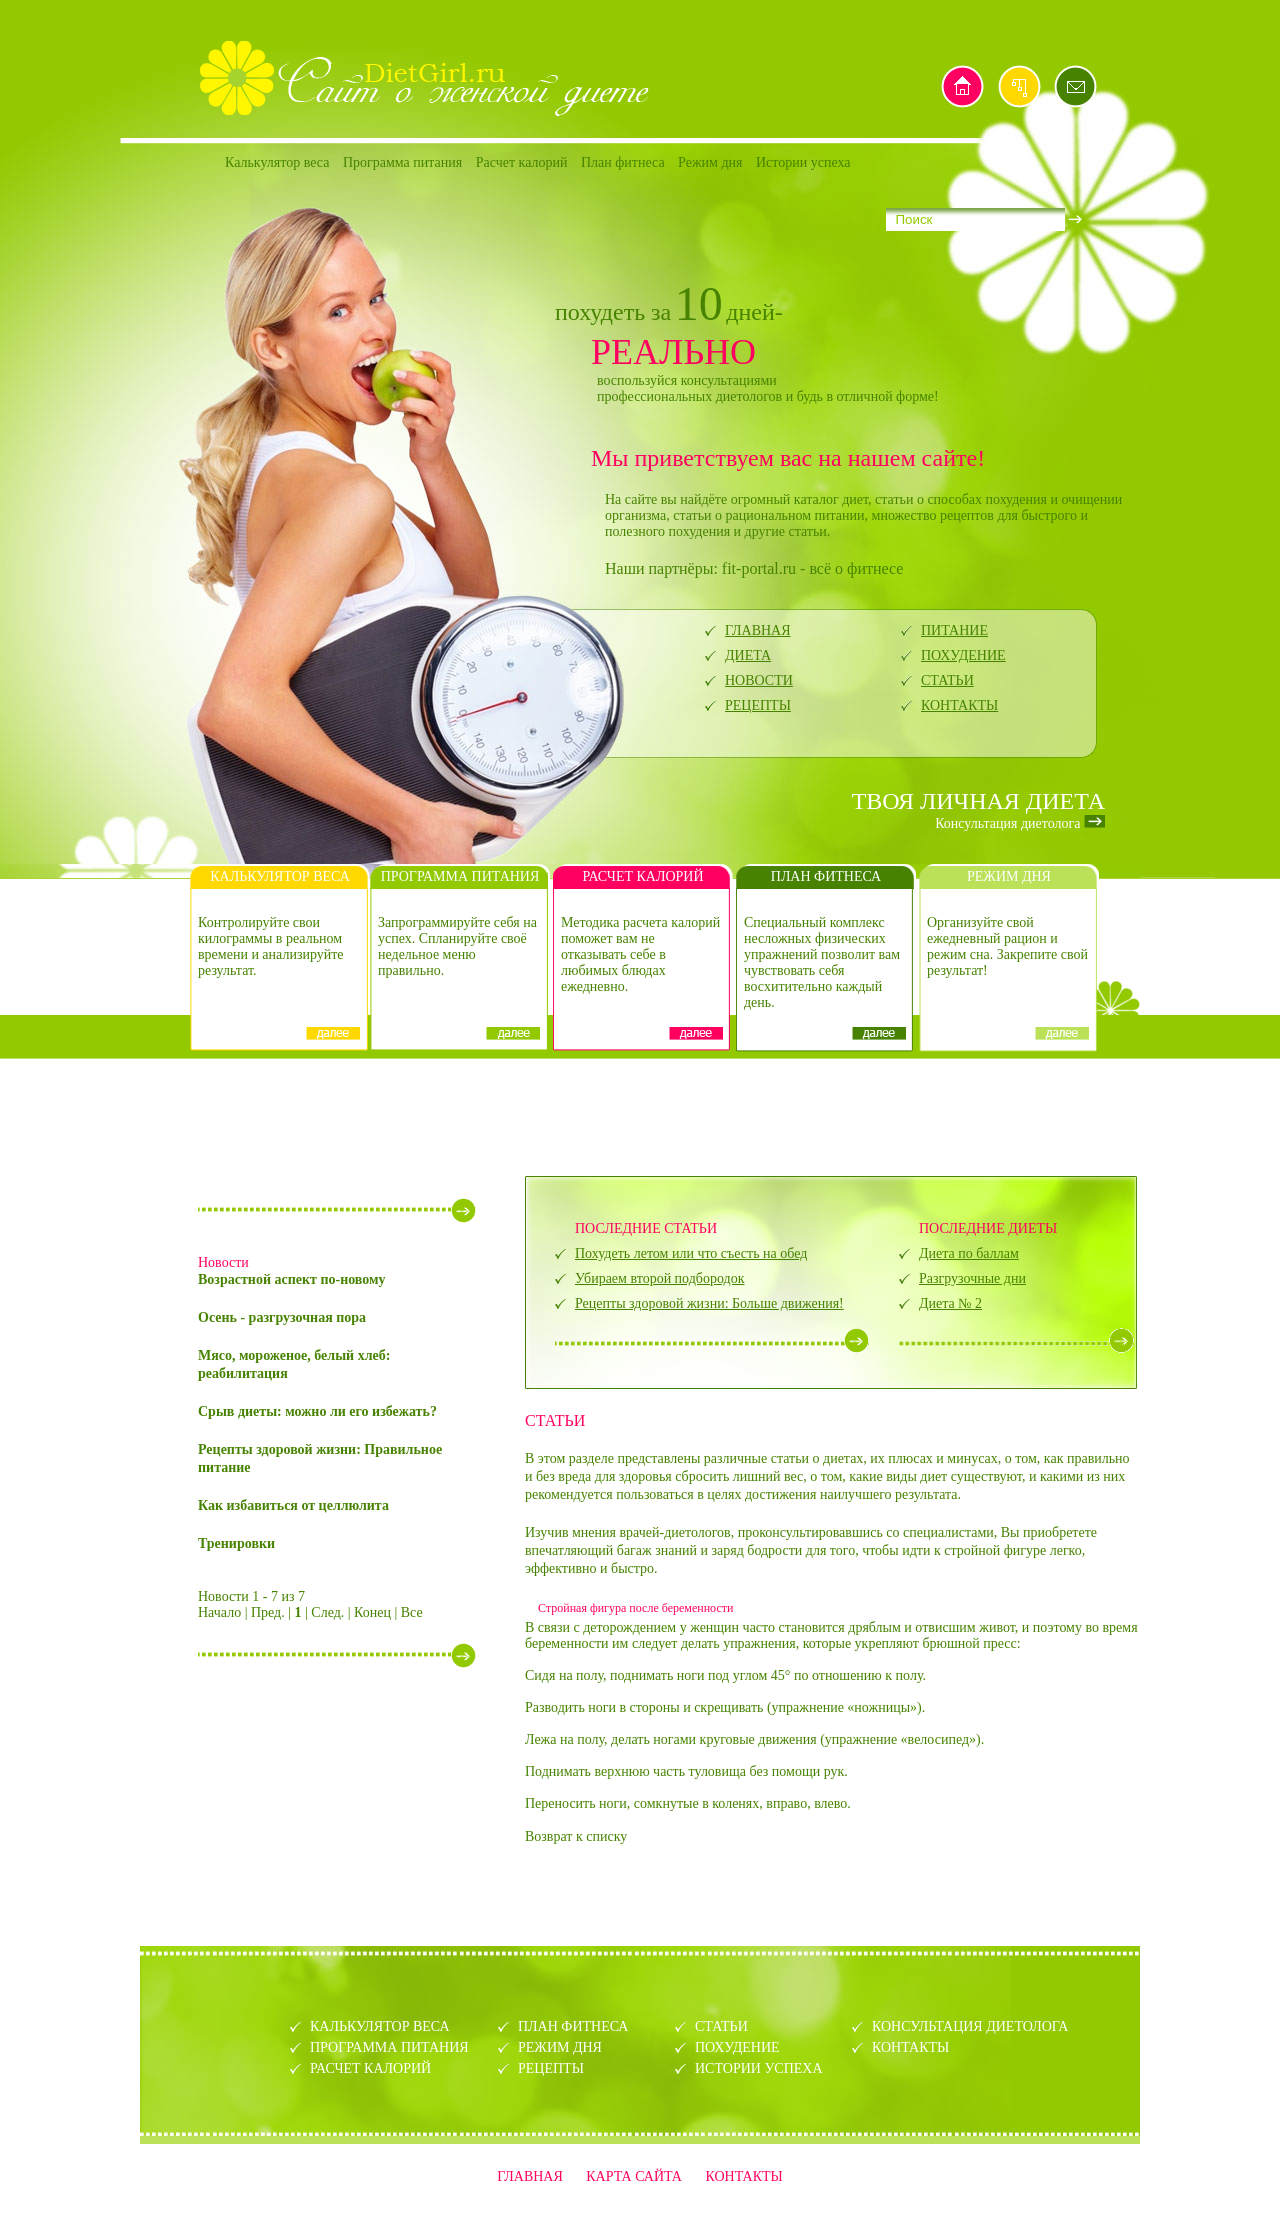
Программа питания (402, 162)
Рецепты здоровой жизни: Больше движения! (709, 1303)
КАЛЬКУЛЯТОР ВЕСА (380, 2026)
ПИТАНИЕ (954, 630)
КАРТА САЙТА (634, 2176)
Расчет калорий (522, 162)
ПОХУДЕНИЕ (963, 655)
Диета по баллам (969, 1253)
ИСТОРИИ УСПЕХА (759, 2068)
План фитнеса (623, 162)
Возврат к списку (576, 1836)
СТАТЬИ (947, 680)
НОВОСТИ (759, 680)
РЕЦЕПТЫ (758, 705)
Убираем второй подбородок (659, 1278)
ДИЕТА (748, 655)
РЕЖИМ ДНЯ (560, 2047)
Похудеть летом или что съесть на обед (691, 1253)
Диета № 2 (950, 1303)
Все (412, 1612)
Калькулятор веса (277, 162)
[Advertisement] (640, 1115)
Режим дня (710, 162)
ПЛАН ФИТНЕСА (573, 2026)
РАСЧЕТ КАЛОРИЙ (370, 2068)
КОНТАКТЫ (959, 705)
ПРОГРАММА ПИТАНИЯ (389, 2047)
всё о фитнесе (856, 568)
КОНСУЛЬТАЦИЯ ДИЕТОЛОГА (970, 2026)
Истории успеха (803, 162)
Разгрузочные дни (972, 1278)
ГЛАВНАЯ (758, 630)
